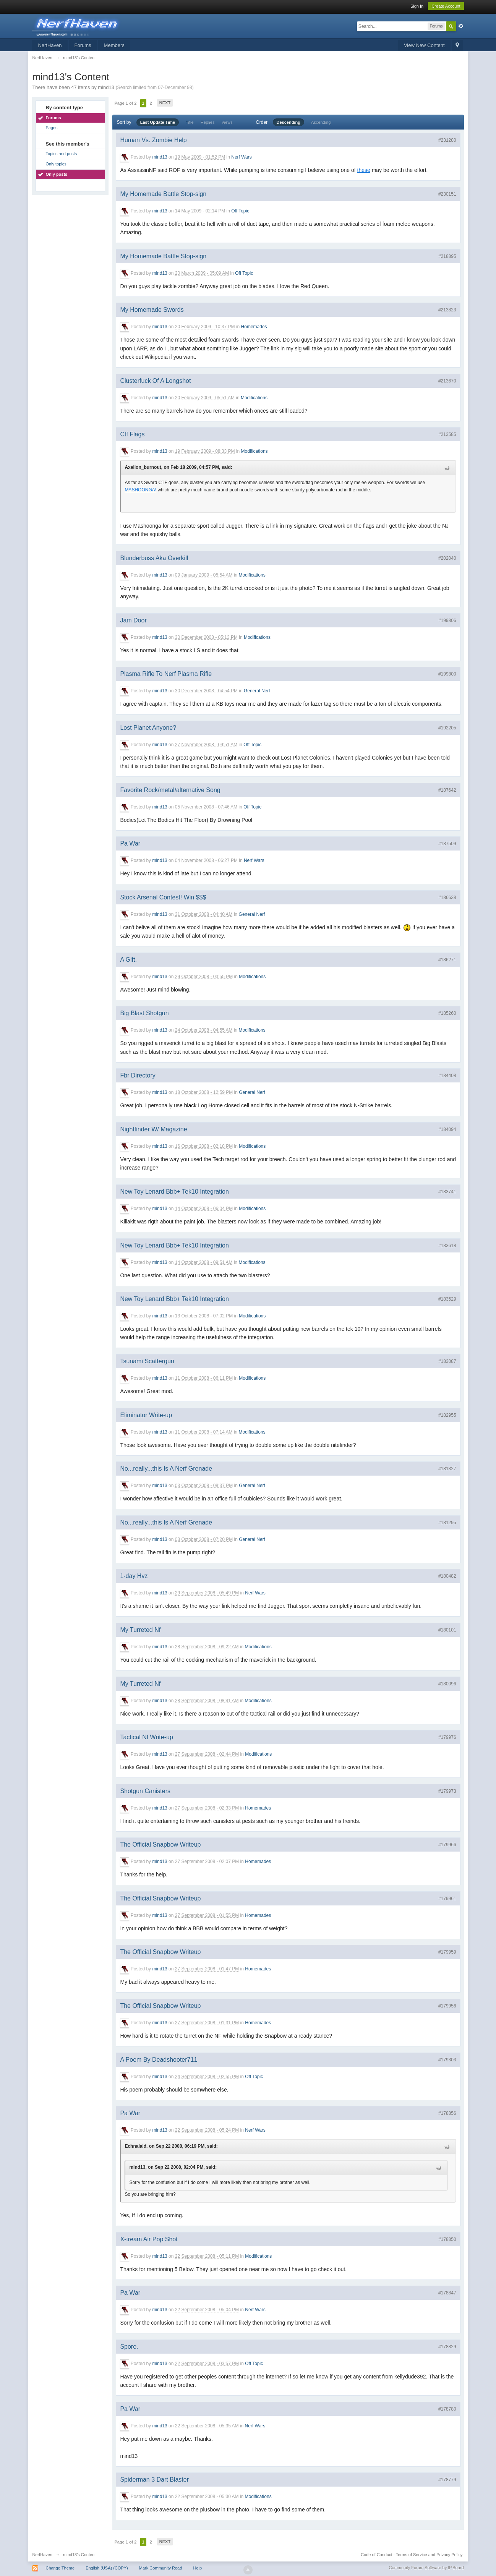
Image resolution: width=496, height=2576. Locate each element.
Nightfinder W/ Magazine (153, 1129)
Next (164, 102)
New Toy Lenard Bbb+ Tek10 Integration (174, 1191)
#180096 (447, 1684)
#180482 (447, 1576)
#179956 (447, 2006)
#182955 (447, 1415)
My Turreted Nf (140, 1630)
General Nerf (257, 690)
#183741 (447, 1191)
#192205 (447, 728)
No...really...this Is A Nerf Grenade (166, 1468)
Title (189, 122)
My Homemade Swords (151, 309)
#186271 (447, 959)
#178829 (447, 2346)
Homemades (254, 327)
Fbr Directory (137, 1075)
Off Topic (240, 211)
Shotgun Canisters (145, 1791)
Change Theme (60, 2568)
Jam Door (133, 620)
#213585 (447, 434)
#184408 (447, 1075)
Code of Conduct (376, 2554)
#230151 (447, 194)
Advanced (461, 26)
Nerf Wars (241, 157)
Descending (288, 122)
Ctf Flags (132, 434)
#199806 (447, 620)
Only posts (56, 174)
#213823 (447, 310)
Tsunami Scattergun (147, 1361)
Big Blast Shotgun (144, 1013)
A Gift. (128, 959)
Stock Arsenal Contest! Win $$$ (163, 897)
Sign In (416, 6)
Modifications (254, 397)
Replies (208, 122)
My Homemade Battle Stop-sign (163, 194)
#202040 (447, 558)
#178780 (447, 2409)
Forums (83, 45)
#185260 (447, 1013)
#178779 (447, 2479)
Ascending (321, 122)
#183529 (447, 1299)
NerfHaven (50, 45)
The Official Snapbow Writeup (160, 1844)
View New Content (424, 45)
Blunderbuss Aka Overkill (154, 558)
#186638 (447, 897)
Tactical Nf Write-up (146, 1737)
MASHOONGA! (140, 490)
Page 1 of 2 (125, 103)
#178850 (447, 2239)
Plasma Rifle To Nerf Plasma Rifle (166, 674)
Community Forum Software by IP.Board (426, 2567)
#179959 (447, 1952)
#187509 (447, 843)
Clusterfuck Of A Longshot (155, 380)
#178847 (447, 2293)
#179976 (447, 1737)
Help (197, 2568)
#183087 (447, 1361)
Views (226, 122)
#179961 (447, 1898)
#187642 (447, 790)
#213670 (447, 381)
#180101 (447, 1630)
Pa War (130, 843)
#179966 (447, 1844)
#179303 (447, 2059)
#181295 (447, 1522)
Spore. (129, 2346)
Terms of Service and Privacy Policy (429, 2554)
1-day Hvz (134, 1576)
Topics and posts (61, 153)
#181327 (447, 1468)
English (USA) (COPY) (107, 2568)
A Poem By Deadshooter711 (158, 2059)
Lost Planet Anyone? (148, 727)
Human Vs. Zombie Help (153, 140)
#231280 (447, 140)
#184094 (447, 1129)
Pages (51, 127)
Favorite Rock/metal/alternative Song (170, 790)
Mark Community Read (160, 2568)
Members (114, 45)
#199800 (447, 674)
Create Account (445, 6)
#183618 (447, 1245)
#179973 (447, 1791)
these (363, 170)
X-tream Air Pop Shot (148, 2239)
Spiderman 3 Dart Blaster (154, 2479)
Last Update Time (157, 122)
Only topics (55, 164)
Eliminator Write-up (146, 1415)
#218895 (447, 256)
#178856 (447, 2113)
